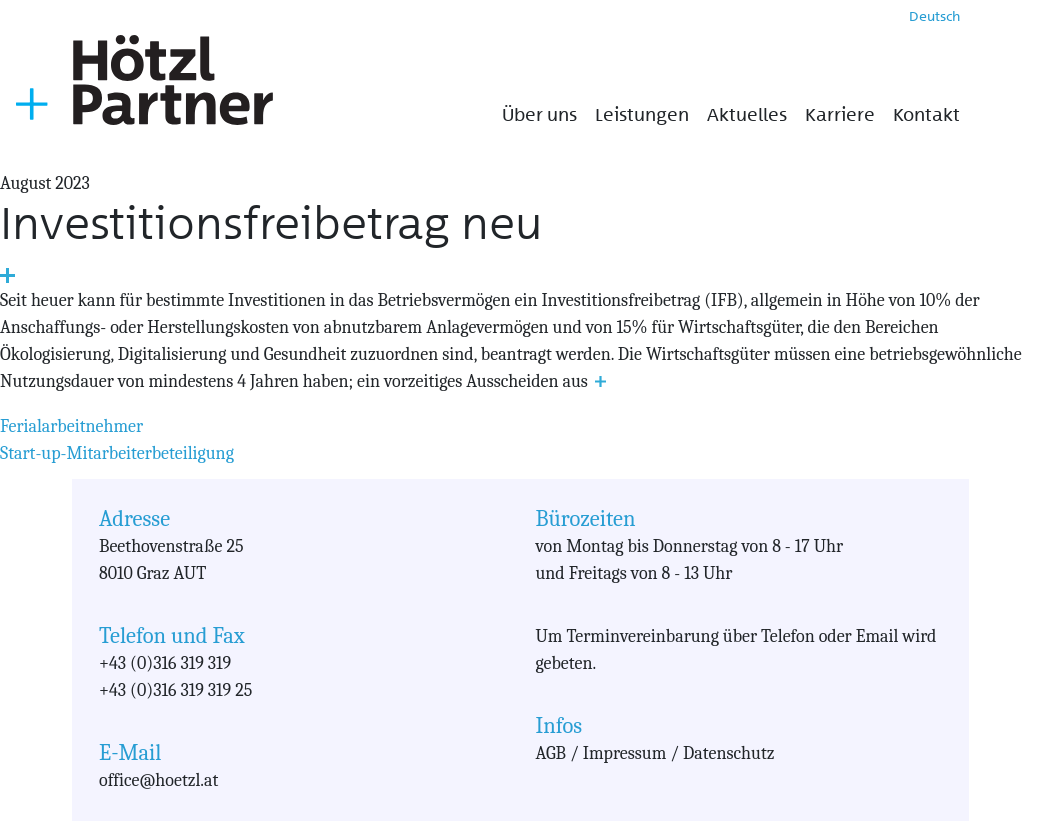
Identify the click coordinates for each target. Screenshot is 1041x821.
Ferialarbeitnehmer (71, 426)
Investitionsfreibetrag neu (271, 223)
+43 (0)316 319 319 (165, 663)
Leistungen (642, 115)
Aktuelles (747, 115)
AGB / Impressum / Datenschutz (655, 753)
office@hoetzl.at (158, 780)
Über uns (539, 115)
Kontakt (926, 115)
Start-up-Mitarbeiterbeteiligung (117, 453)
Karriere (840, 115)
